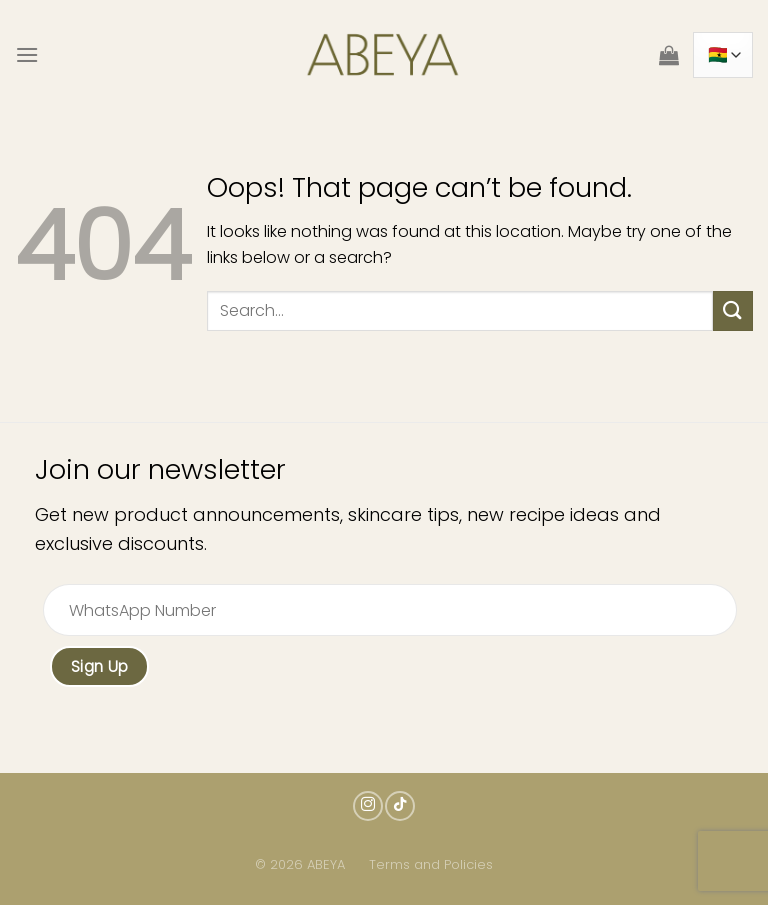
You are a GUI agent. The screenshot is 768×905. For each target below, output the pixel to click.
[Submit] (733, 310)
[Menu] (27, 54)
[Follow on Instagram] (368, 806)
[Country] (723, 54)
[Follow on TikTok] (400, 806)
